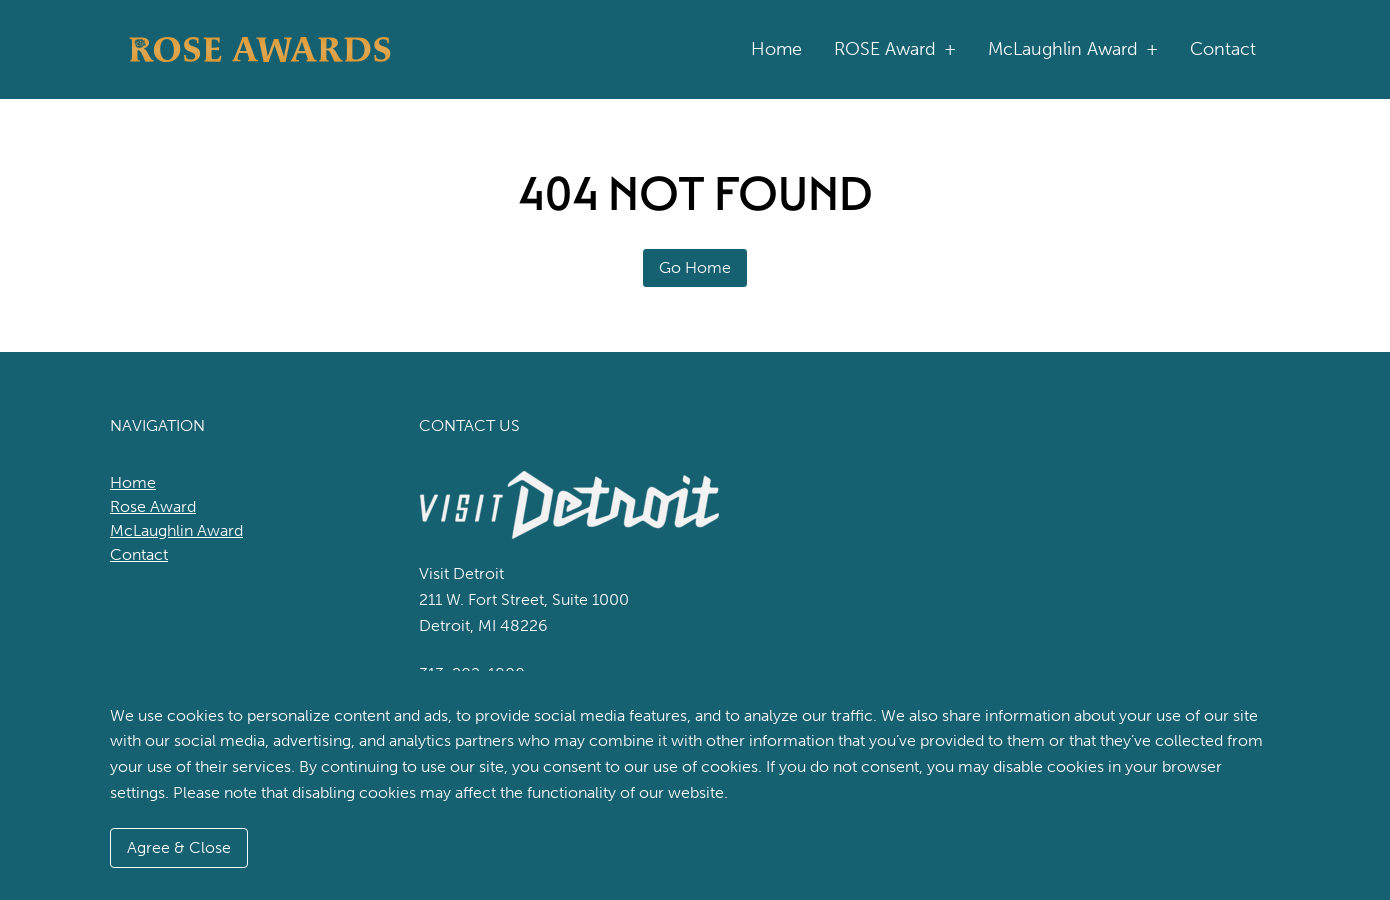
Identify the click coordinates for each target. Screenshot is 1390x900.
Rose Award (153, 506)
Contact (1223, 49)
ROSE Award (895, 49)
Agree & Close (179, 847)
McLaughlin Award (1073, 49)
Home (776, 49)
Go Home (695, 267)
